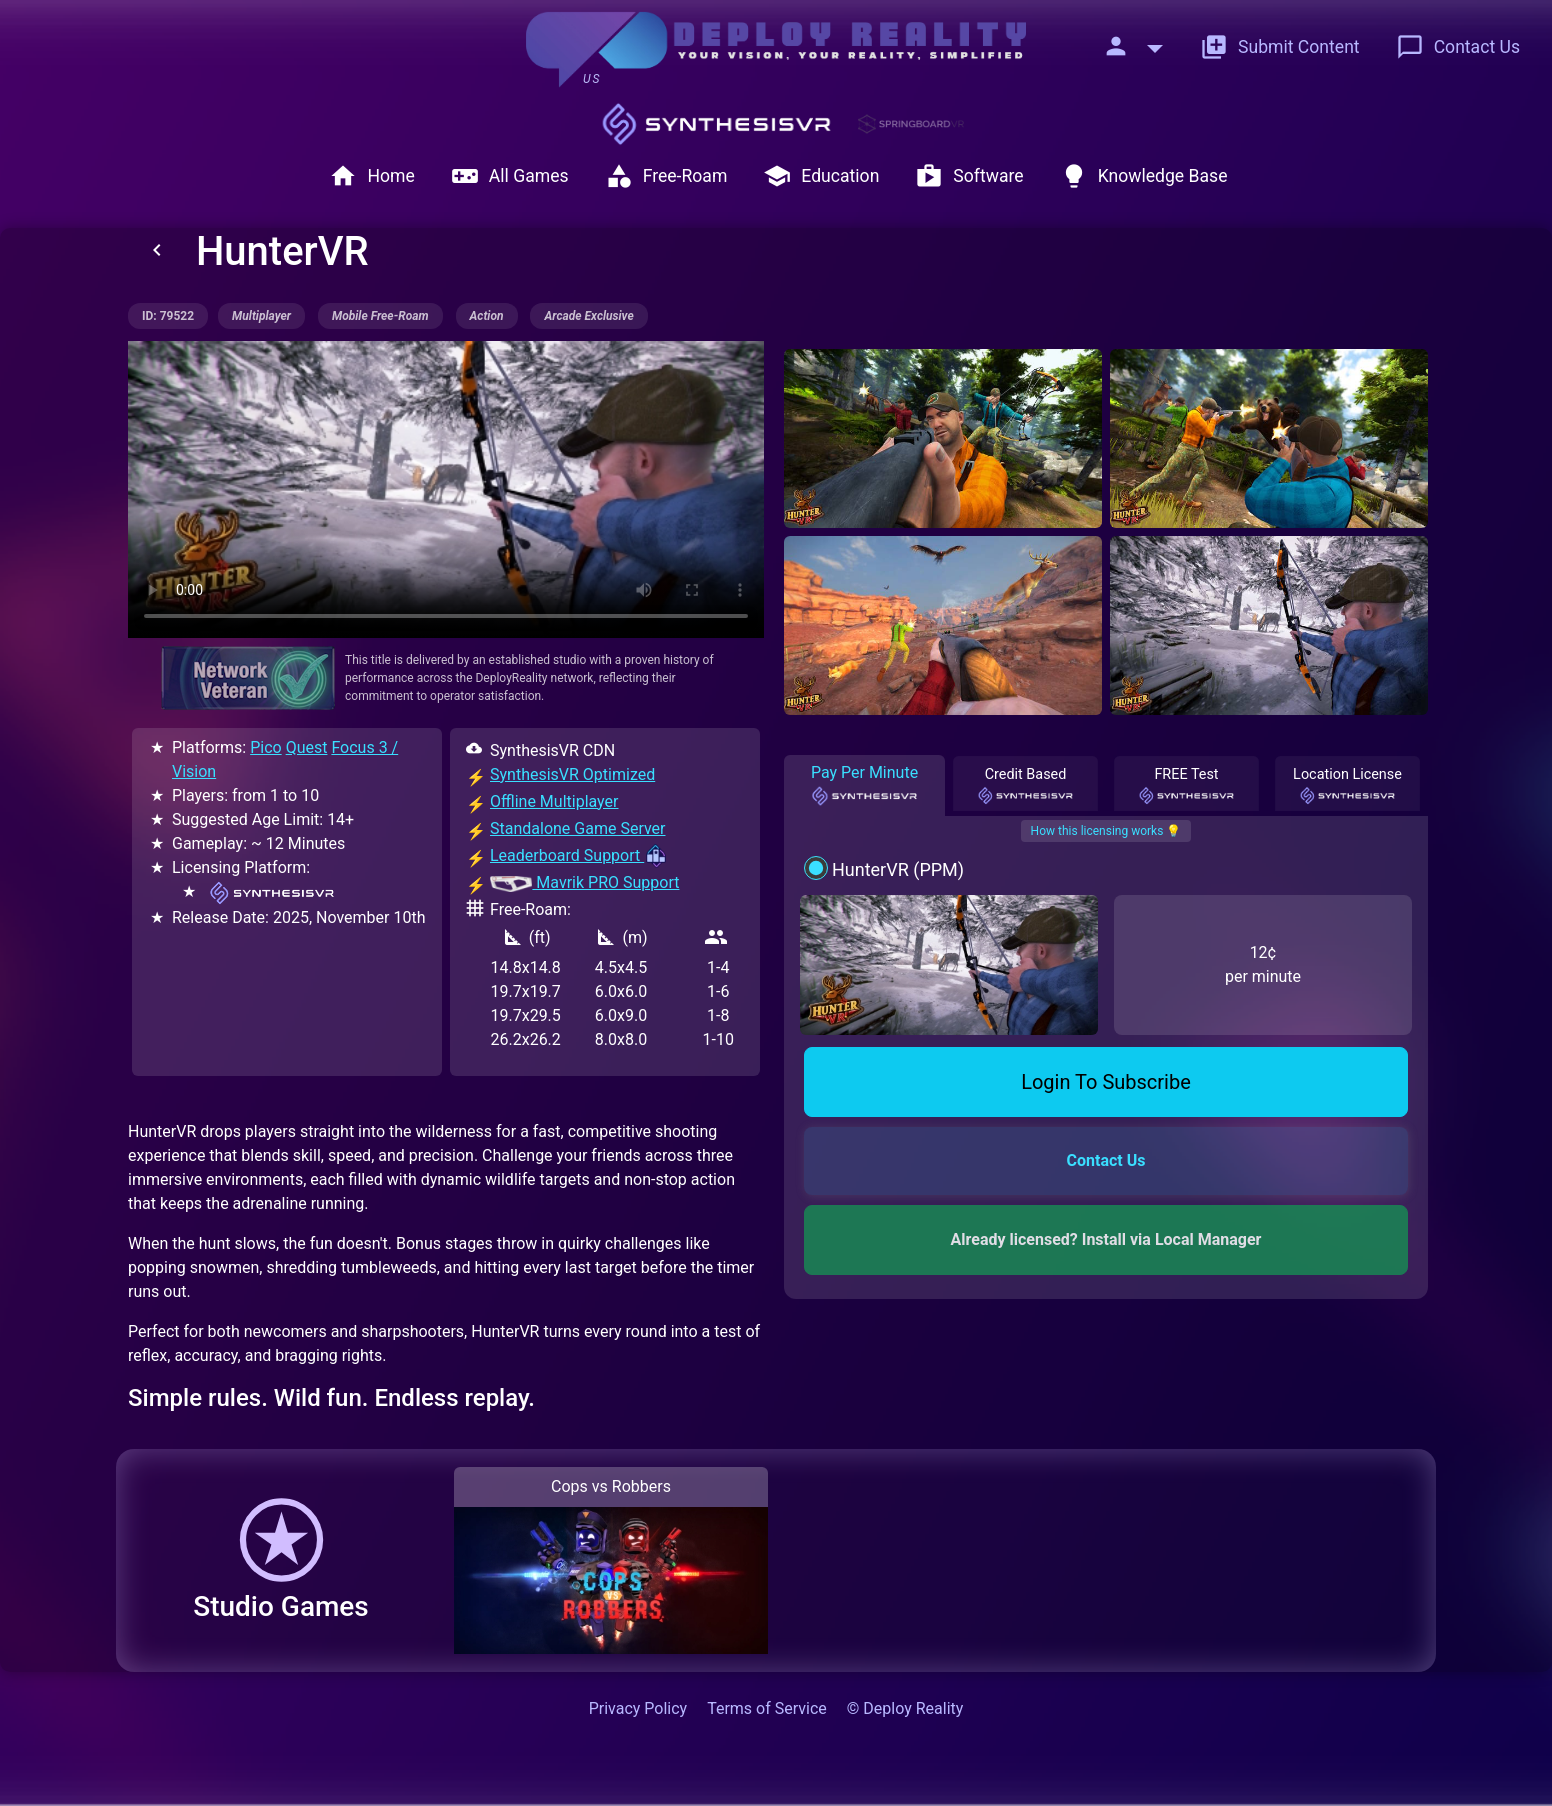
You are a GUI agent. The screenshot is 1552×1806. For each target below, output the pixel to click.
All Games (510, 176)
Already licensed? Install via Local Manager (1106, 1239)
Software (969, 176)
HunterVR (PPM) (898, 869)
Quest (307, 747)
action (487, 316)
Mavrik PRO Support (584, 882)
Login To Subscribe (1106, 1082)
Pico (265, 747)
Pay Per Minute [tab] (864, 785)
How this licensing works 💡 (1106, 831)
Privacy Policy (638, 1708)
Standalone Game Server (578, 828)
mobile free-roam (380, 316)
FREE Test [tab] (1187, 786)
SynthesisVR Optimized (572, 774)
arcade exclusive (588, 316)
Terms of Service (767, 1708)
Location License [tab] (1347, 786)
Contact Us (1458, 47)
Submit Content (1280, 47)
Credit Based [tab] (1026, 786)
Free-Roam (666, 176)
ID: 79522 (168, 316)
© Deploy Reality (905, 1708)
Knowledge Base (1144, 176)
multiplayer (261, 316)
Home (371, 176)
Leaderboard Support (579, 855)
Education (821, 176)
